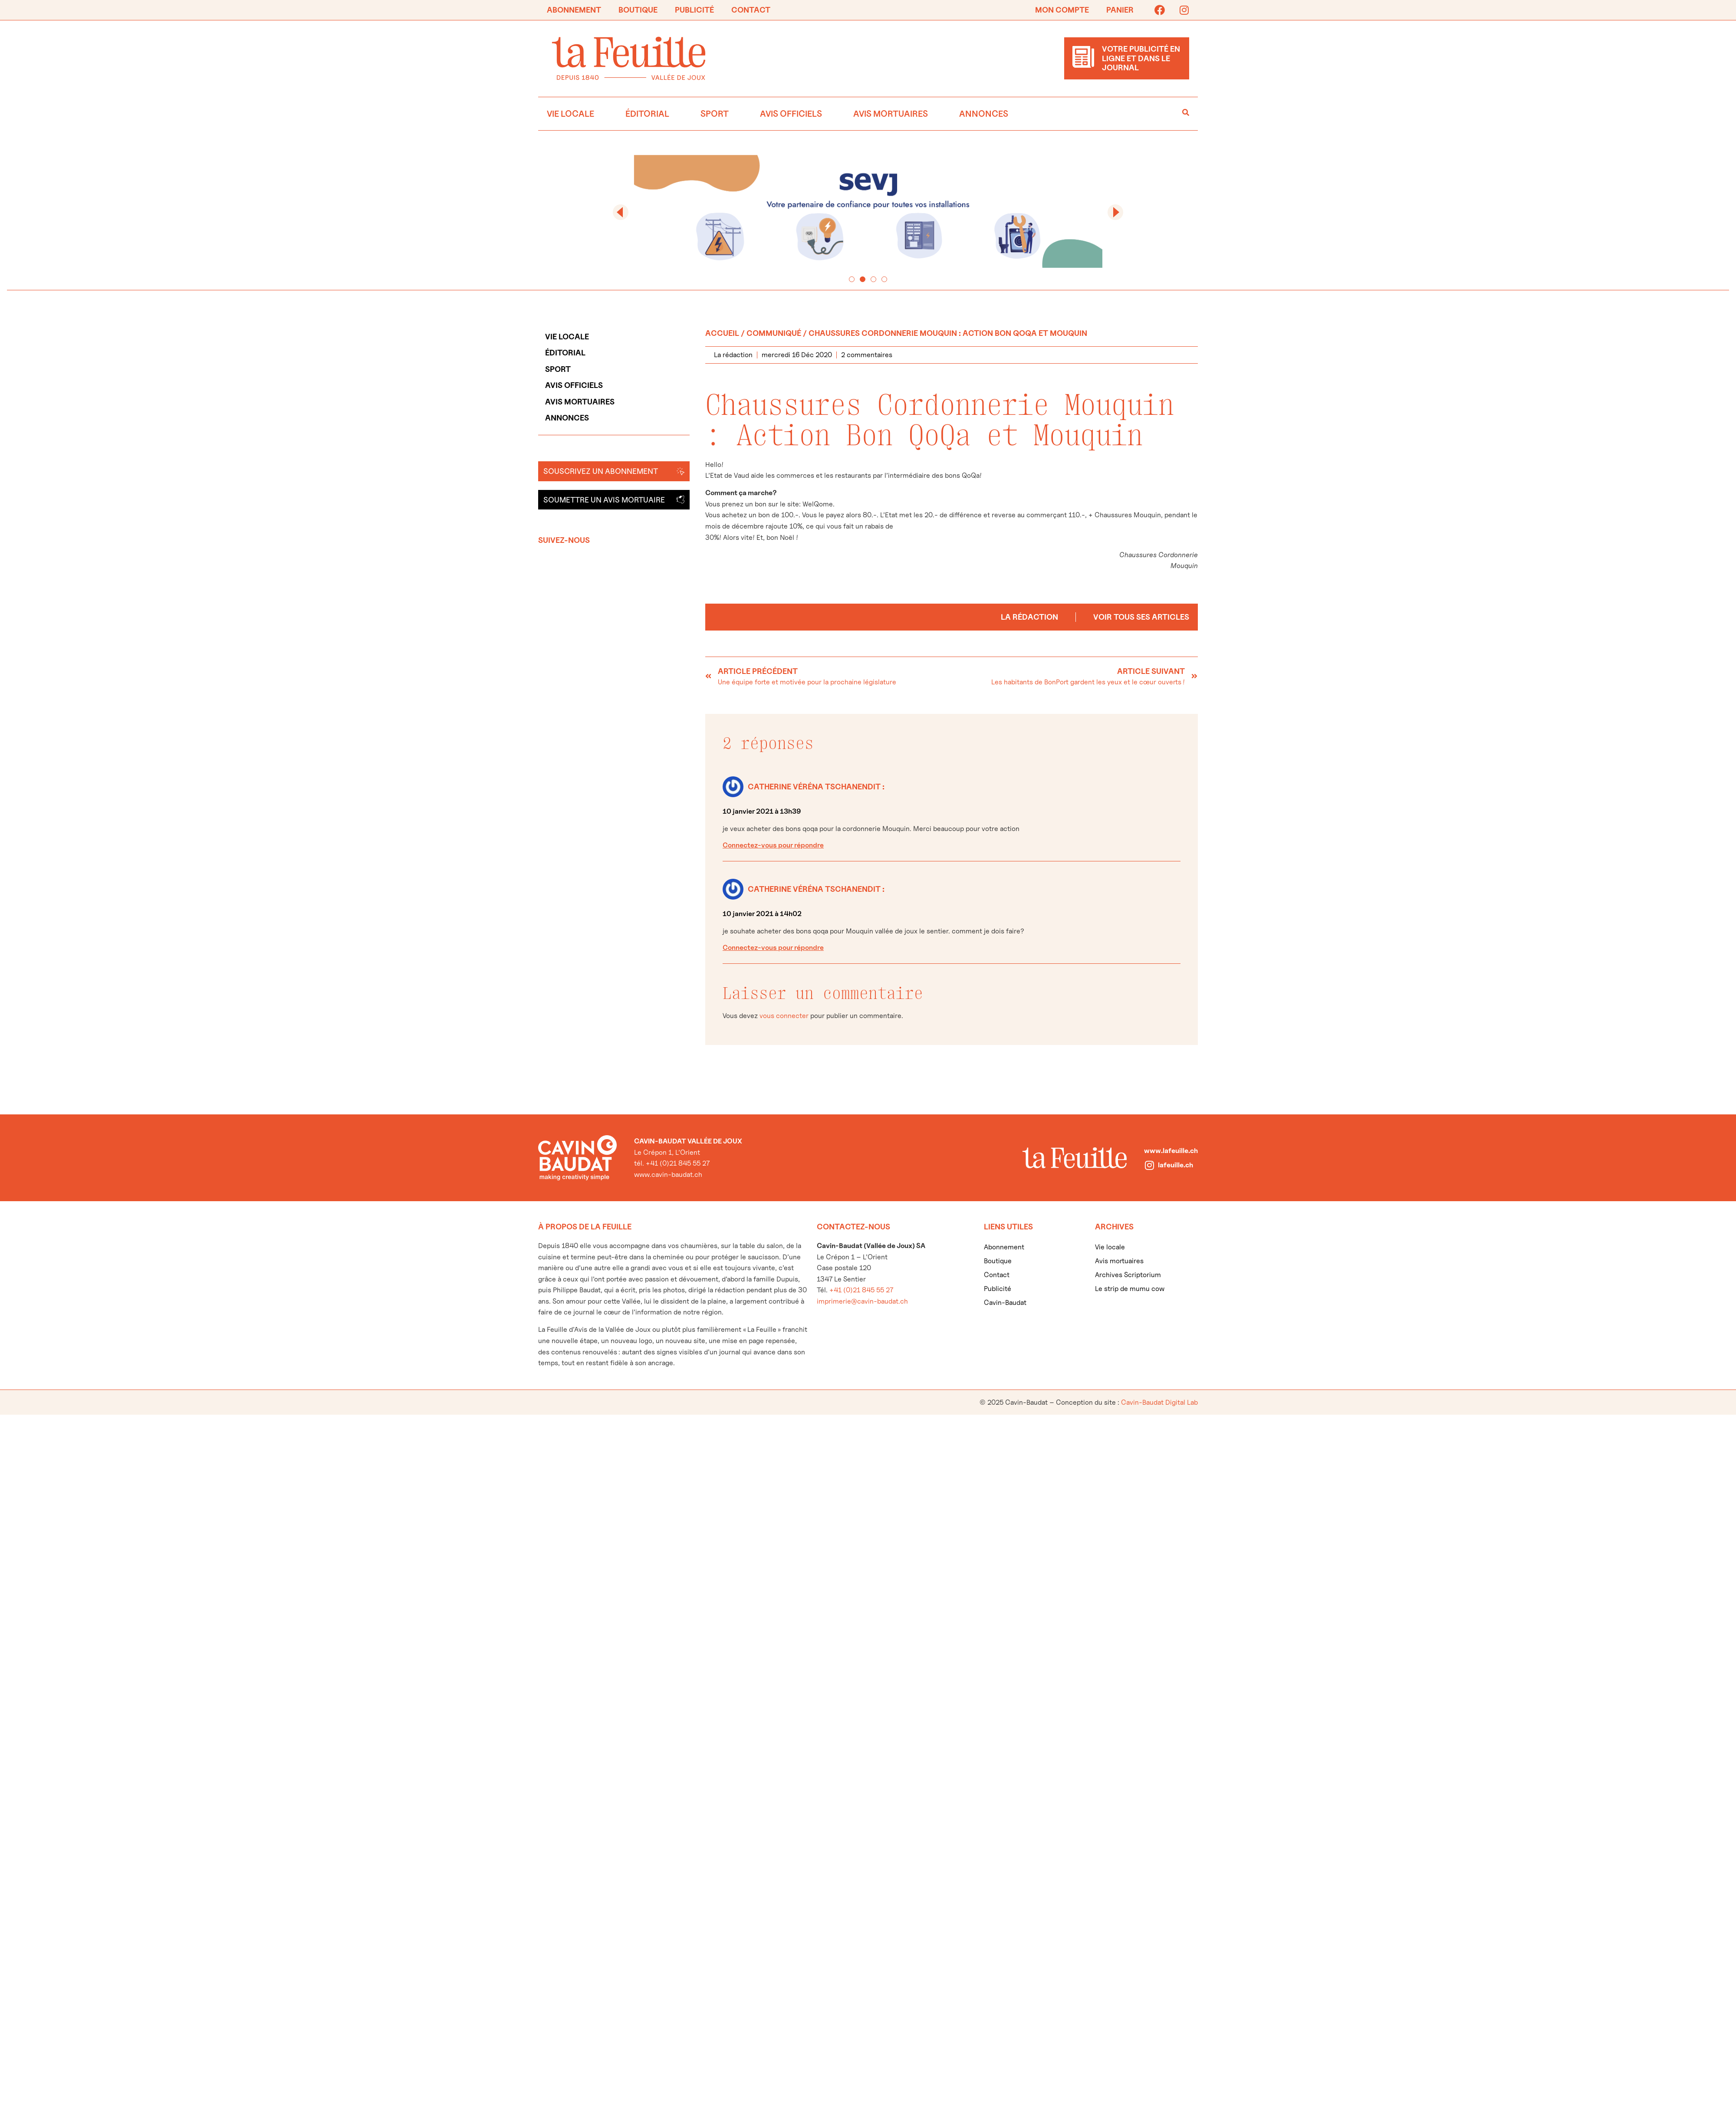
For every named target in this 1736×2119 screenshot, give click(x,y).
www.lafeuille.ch (1171, 1151)
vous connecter (784, 1016)
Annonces (983, 113)
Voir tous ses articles (1141, 616)
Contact (750, 9)
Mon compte (1062, 9)
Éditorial (647, 113)
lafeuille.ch (1175, 1165)
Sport (714, 113)
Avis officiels (791, 113)
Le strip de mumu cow (1129, 1289)
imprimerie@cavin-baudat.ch (862, 1301)
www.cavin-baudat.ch (668, 1174)
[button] (620, 212)
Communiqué (773, 333)
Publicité (694, 9)
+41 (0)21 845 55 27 (861, 1290)
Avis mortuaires (890, 113)
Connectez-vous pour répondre (773, 845)
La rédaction (1029, 616)
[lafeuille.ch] (1149, 1165)
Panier (1120, 9)
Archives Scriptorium (1128, 1275)
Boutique (638, 9)
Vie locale (570, 113)
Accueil (722, 333)
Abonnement (574, 9)
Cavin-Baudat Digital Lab (1159, 1402)
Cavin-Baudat (1005, 1302)
